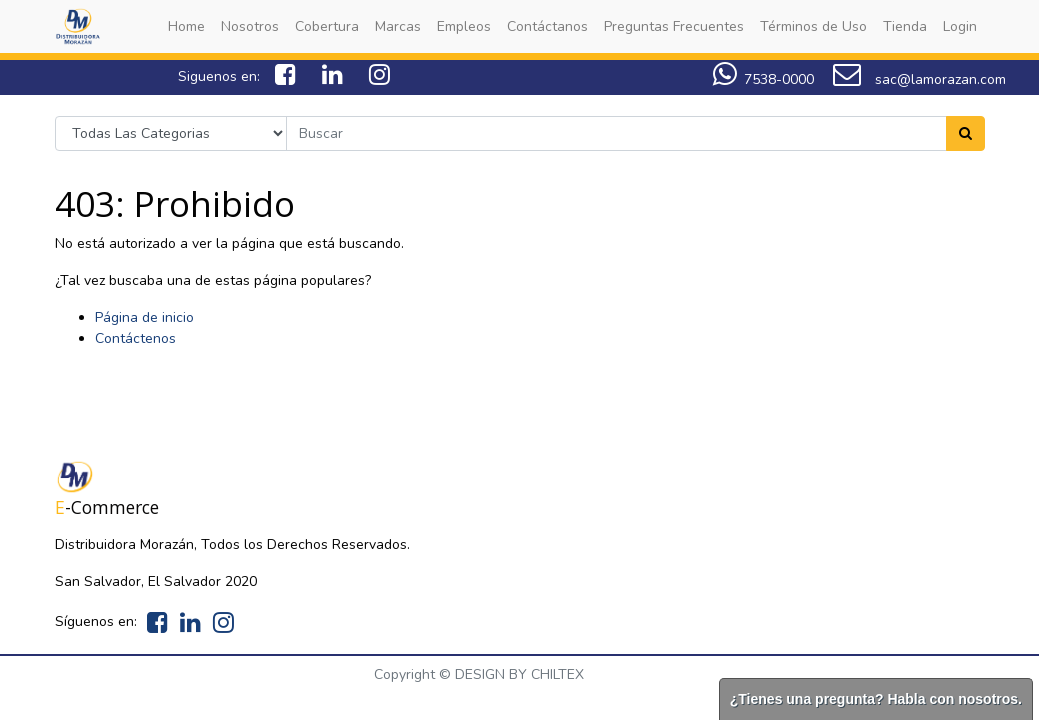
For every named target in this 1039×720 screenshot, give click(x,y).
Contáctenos (135, 338)
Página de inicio (144, 317)
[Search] (965, 133)
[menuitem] (186, 26)
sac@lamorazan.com (919, 79)
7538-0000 (763, 79)
